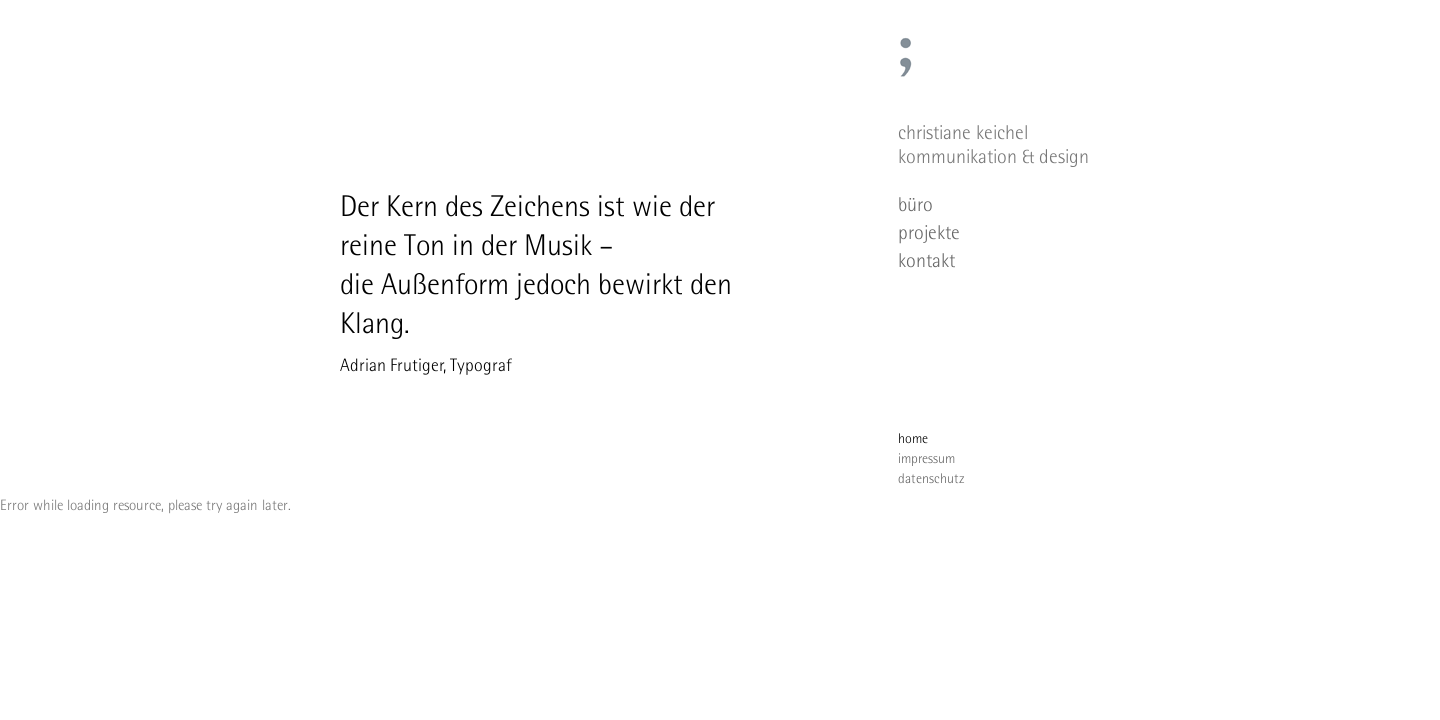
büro (915, 204)
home (913, 438)
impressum (926, 458)
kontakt (926, 260)
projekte (929, 232)
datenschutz (931, 478)
